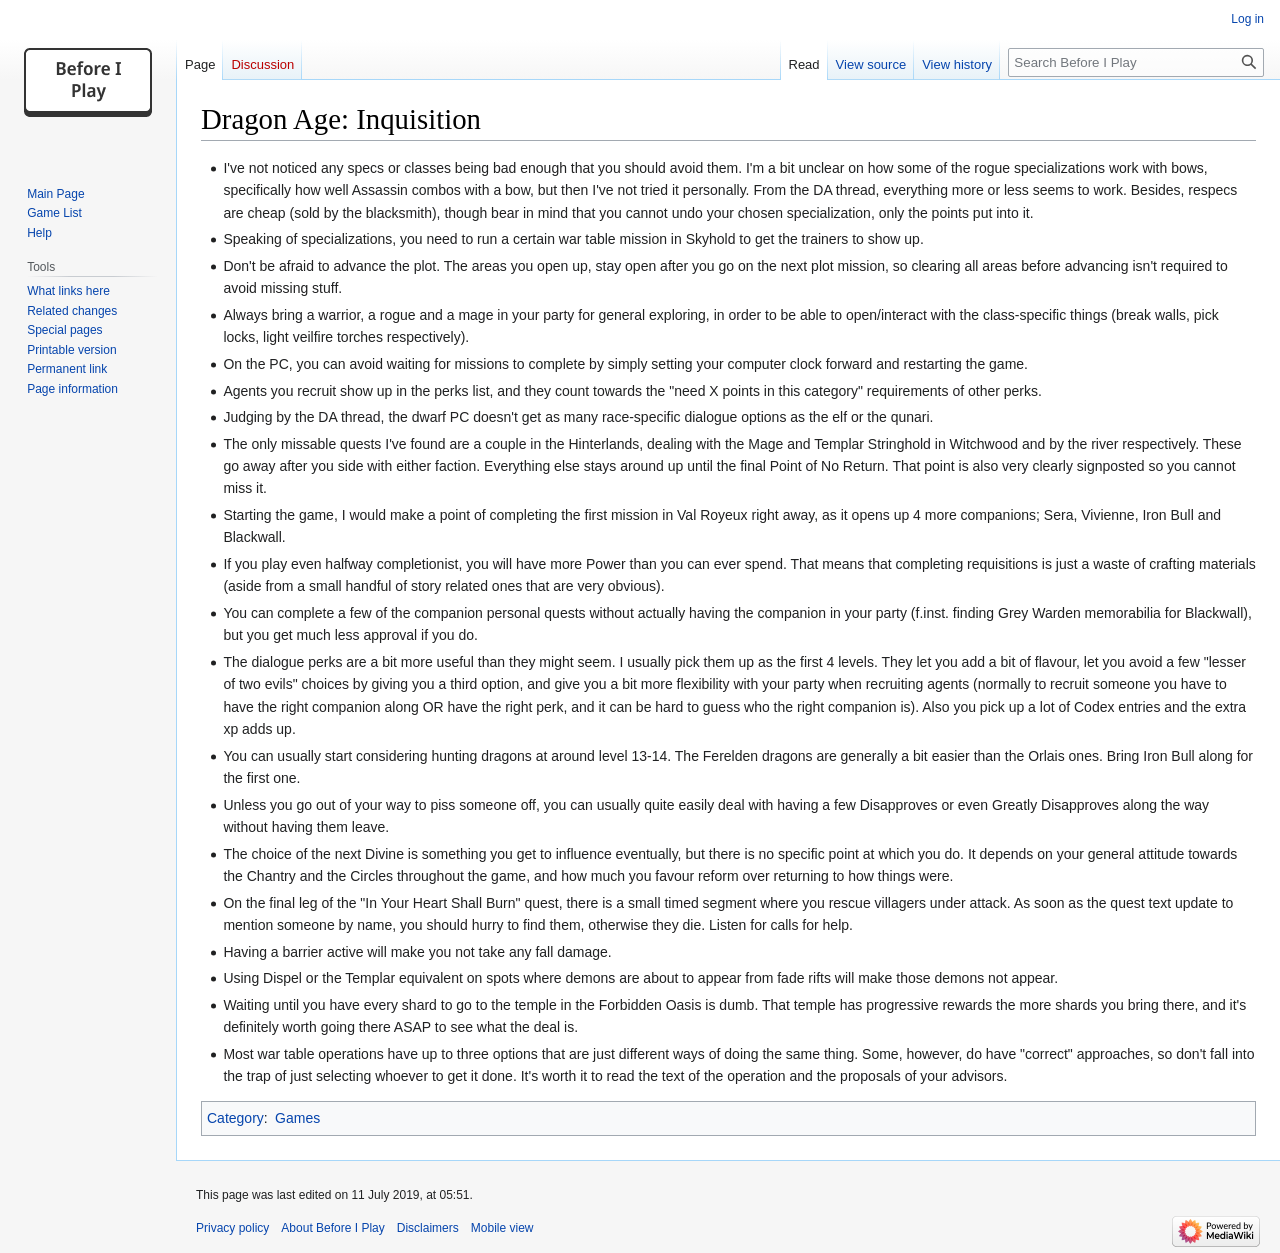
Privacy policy (232, 1228)
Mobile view (502, 1228)
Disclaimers (428, 1228)
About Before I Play (332, 1228)
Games (297, 1118)
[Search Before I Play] (1136, 62)
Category (235, 1118)
